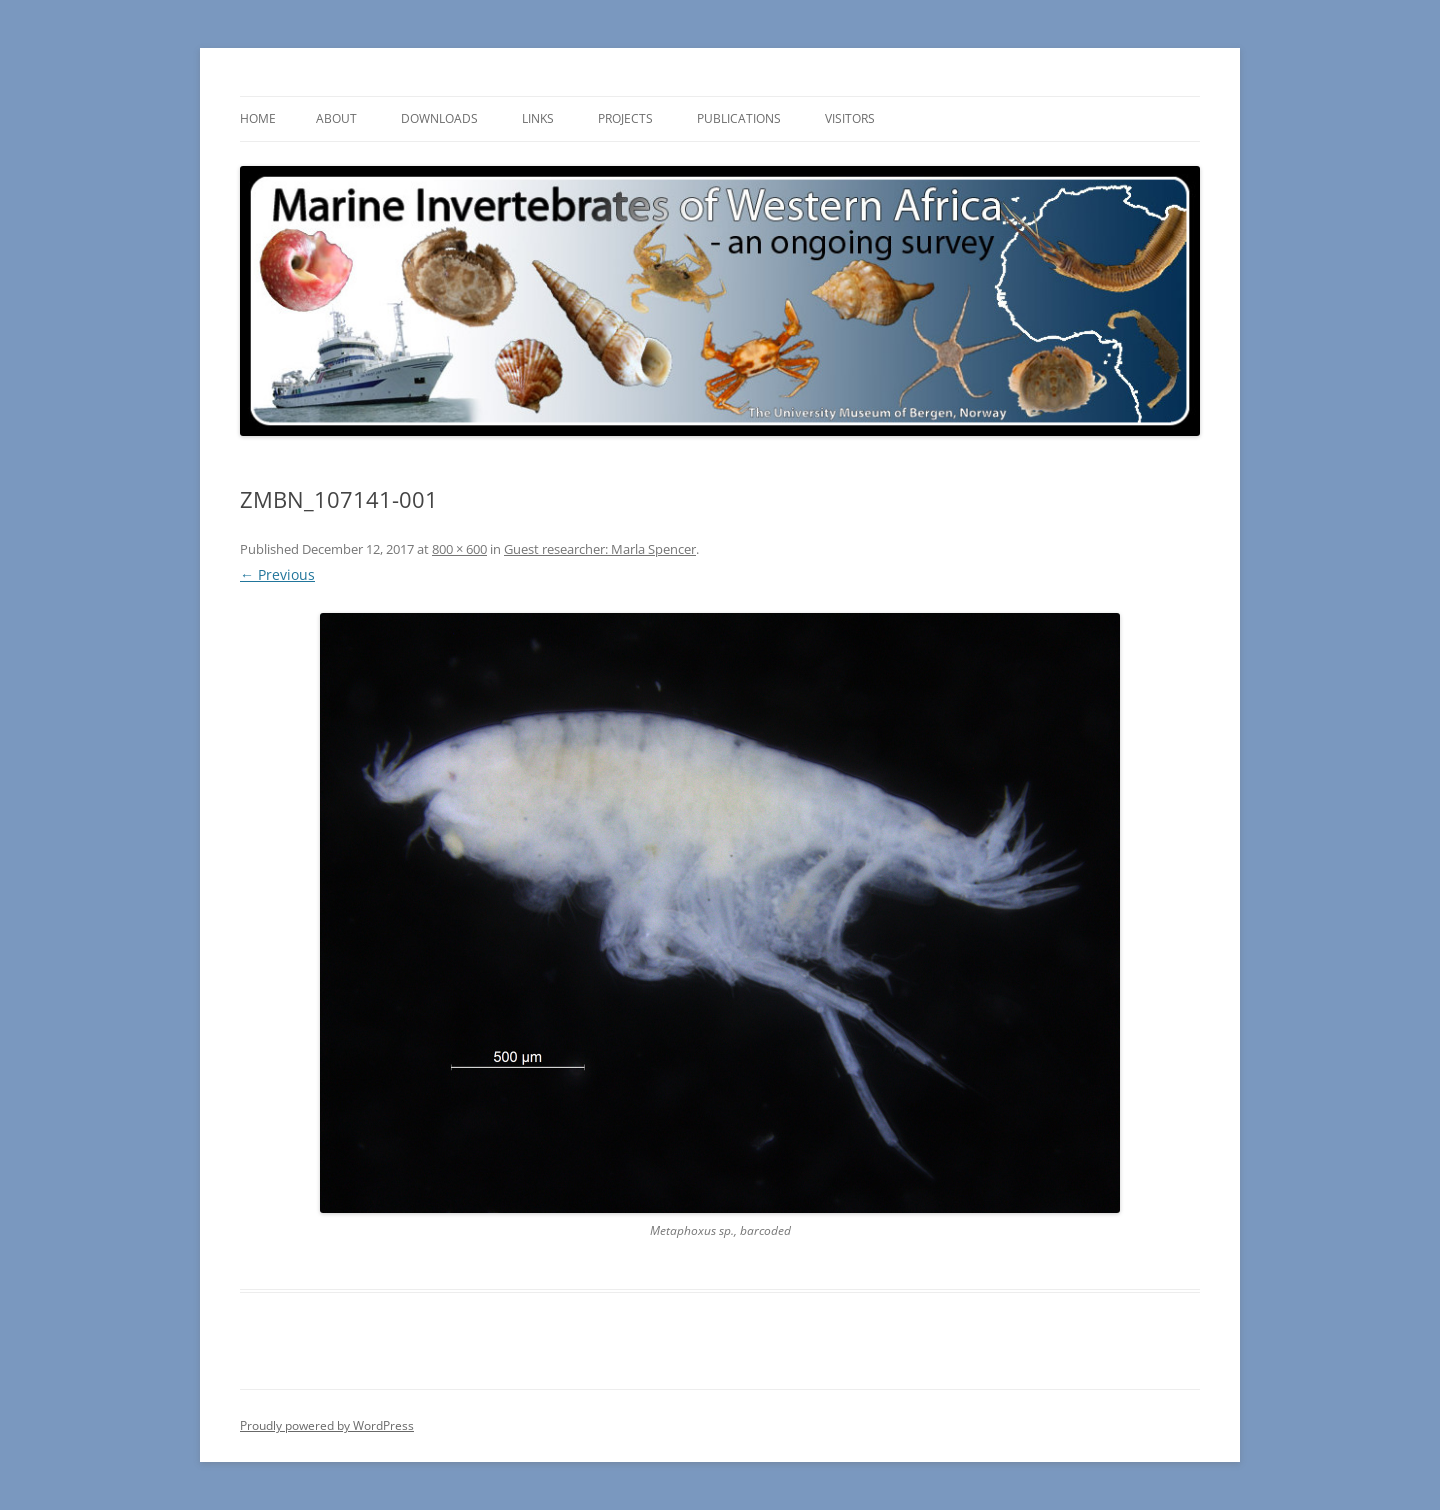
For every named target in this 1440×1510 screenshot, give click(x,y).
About (336, 118)
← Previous (277, 574)
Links (538, 118)
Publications (739, 118)
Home (258, 118)
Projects (625, 118)
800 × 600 (459, 549)
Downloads (439, 118)
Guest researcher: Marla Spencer (600, 549)
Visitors (850, 118)
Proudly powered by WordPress (327, 1425)
